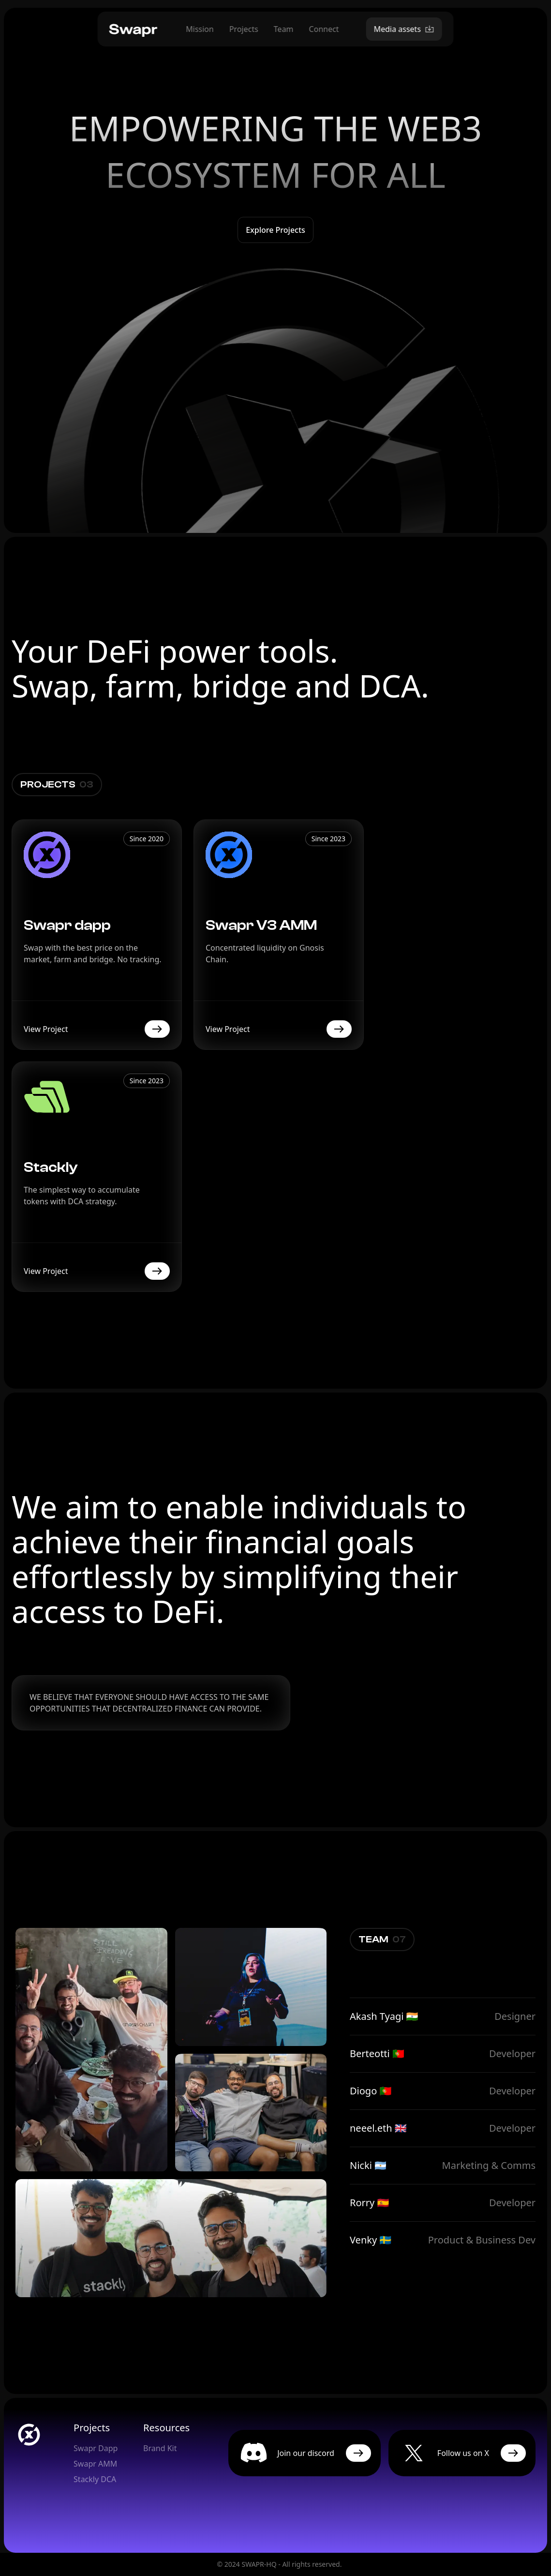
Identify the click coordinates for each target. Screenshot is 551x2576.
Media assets (403, 29)
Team (284, 29)
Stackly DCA (95, 2479)
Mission (200, 29)
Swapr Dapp (96, 2448)
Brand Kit (160, 2448)
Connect (324, 29)
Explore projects (275, 230)
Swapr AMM (95, 2463)
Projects (243, 29)
